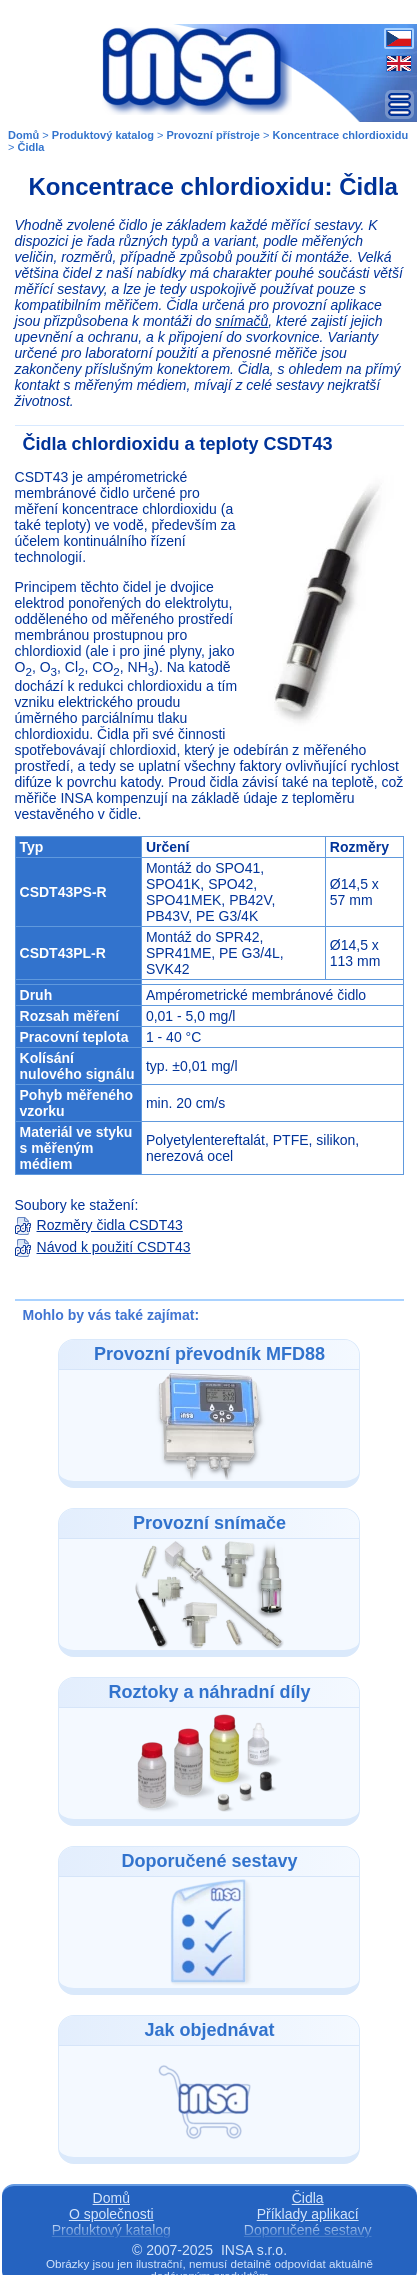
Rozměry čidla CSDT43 (99, 1225)
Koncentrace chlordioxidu (341, 135)
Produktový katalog (103, 135)
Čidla (31, 147)
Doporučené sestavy (308, 2230)
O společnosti (111, 2214)
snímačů (241, 321)
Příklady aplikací (308, 2214)
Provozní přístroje (213, 135)
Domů (23, 135)
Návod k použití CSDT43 (103, 1247)
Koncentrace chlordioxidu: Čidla (213, 186)
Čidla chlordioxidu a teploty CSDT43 (178, 444)
